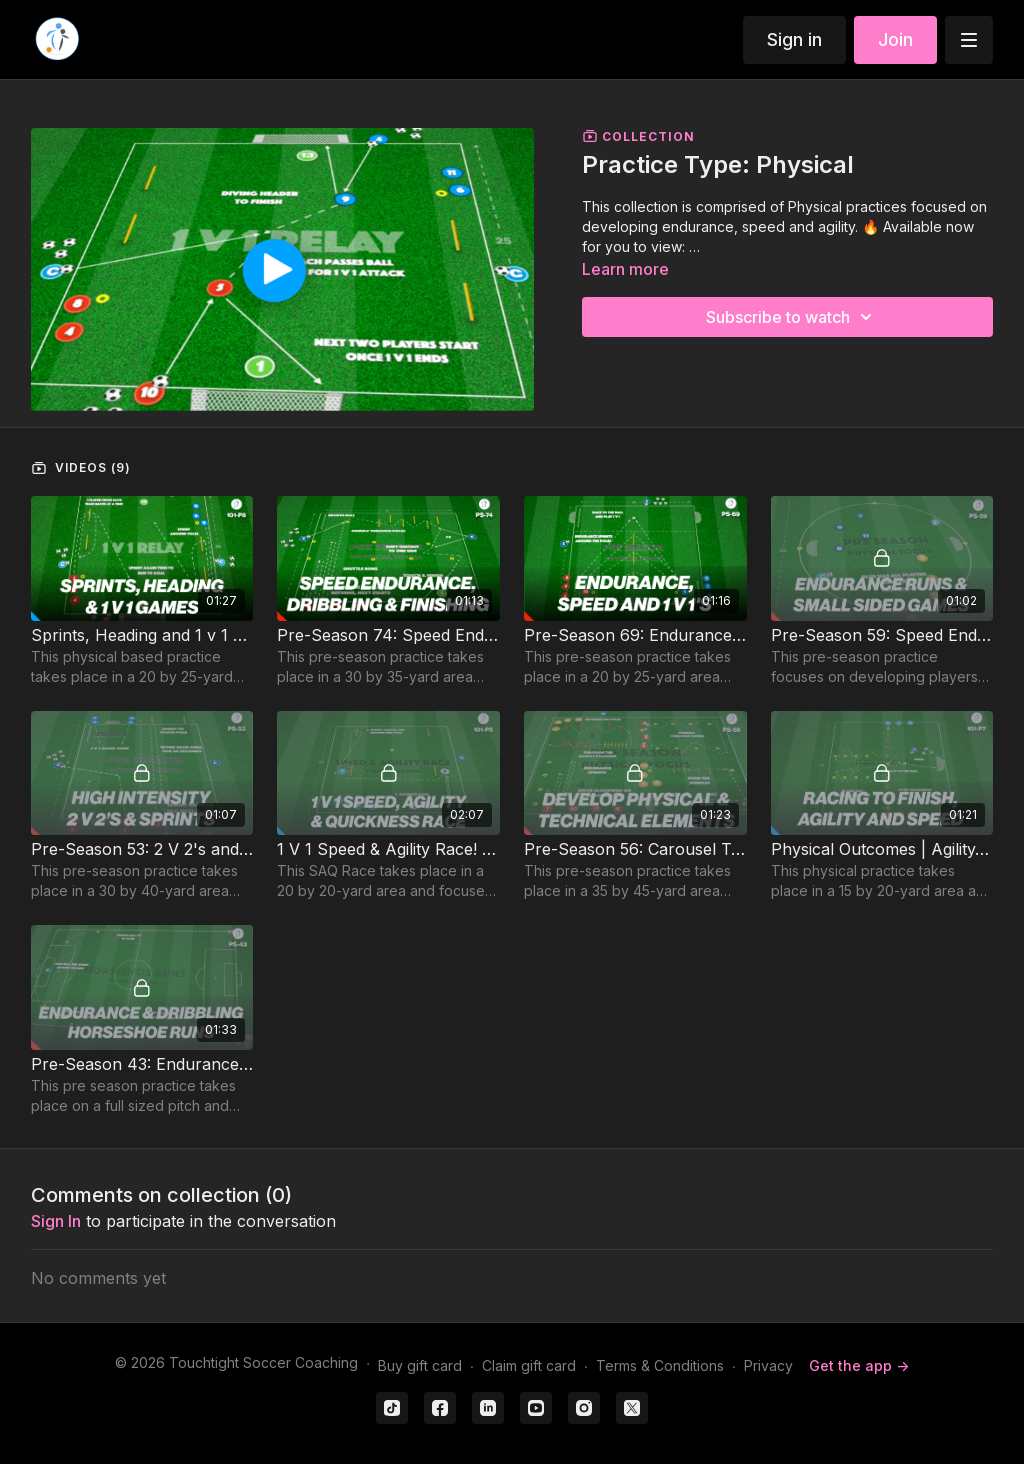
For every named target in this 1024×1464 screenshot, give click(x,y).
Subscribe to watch (792, 317)
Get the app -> (859, 1365)
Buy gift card (420, 1365)
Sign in (794, 39)
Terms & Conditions (660, 1365)
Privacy (768, 1365)
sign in (56, 1221)
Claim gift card (529, 1365)
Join (895, 39)
